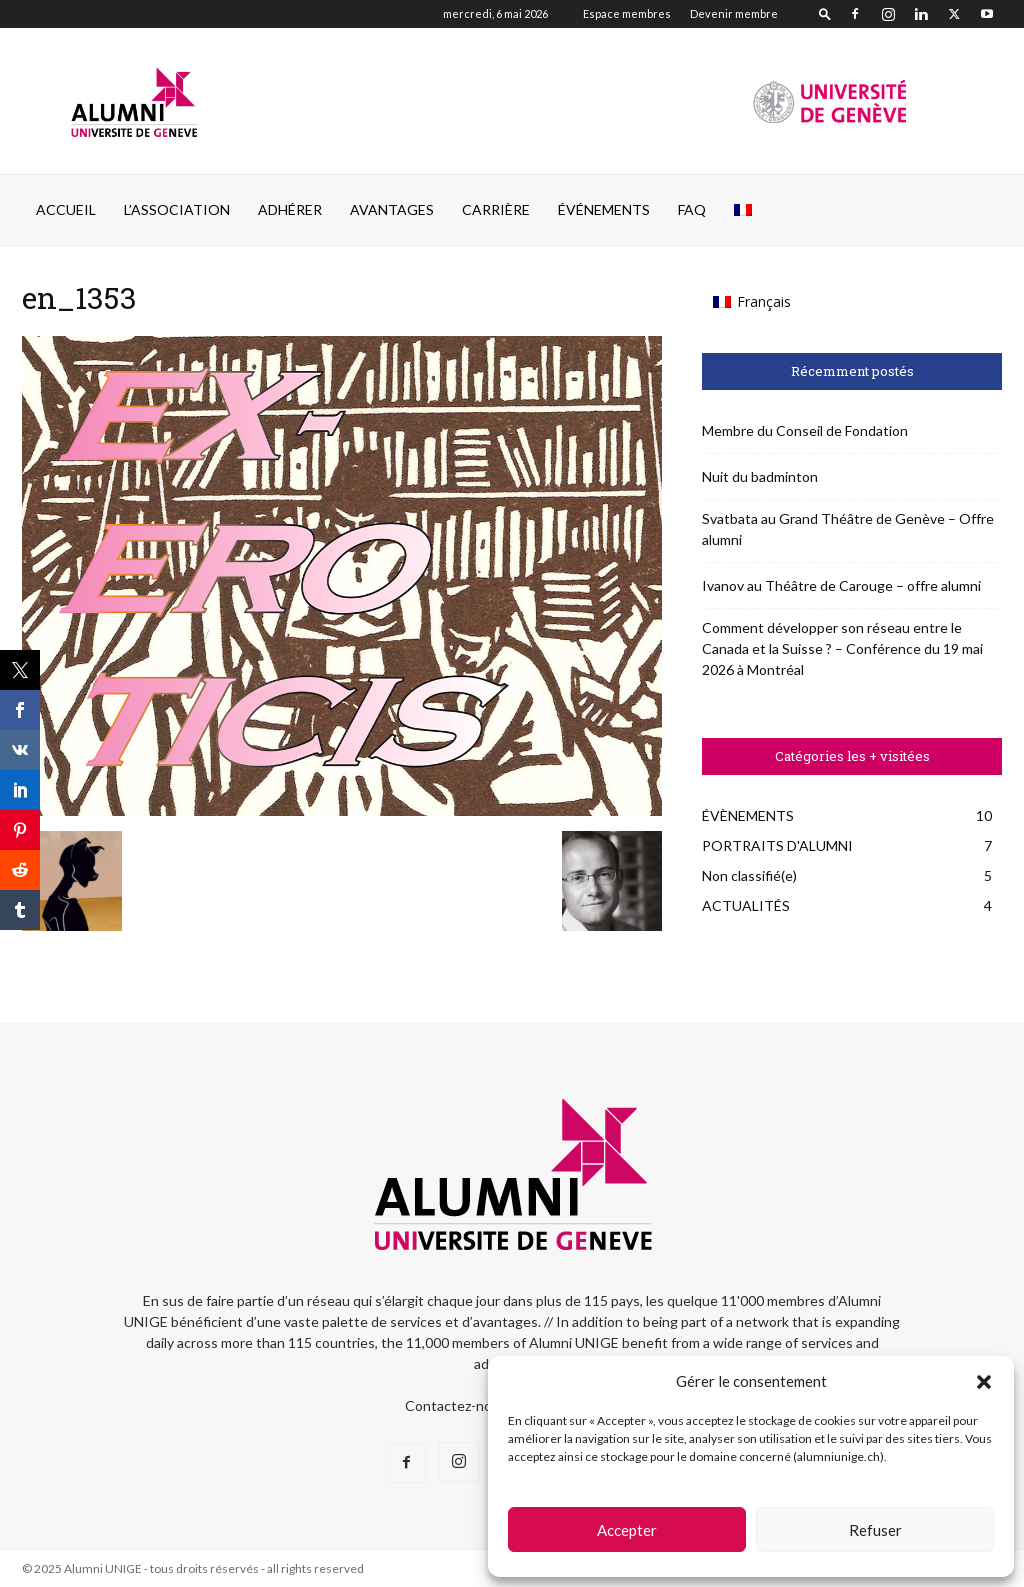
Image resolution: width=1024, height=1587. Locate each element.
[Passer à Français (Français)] (752, 302)
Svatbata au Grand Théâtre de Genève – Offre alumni (848, 529)
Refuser (875, 1530)
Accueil (66, 209)
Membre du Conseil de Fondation (805, 430)
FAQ (692, 209)
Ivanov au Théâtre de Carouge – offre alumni (841, 585)
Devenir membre (734, 13)
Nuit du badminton (760, 476)
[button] (984, 1382)
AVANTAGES (392, 209)
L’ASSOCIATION (177, 209)
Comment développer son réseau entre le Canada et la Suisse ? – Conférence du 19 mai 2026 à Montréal (842, 648)
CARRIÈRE (496, 209)
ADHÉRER (290, 209)
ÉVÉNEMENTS (604, 209)
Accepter (627, 1530)
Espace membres (627, 13)
